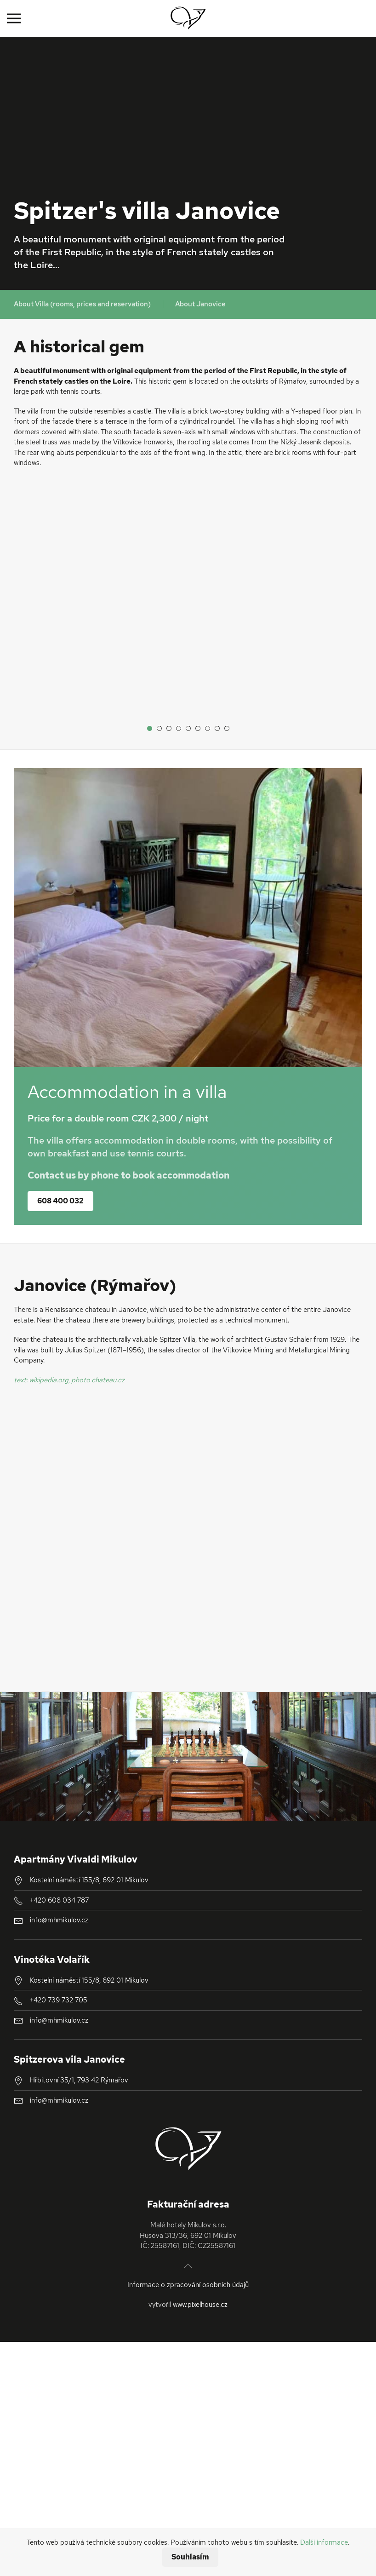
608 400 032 (60, 1195)
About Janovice (200, 304)
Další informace (324, 2542)
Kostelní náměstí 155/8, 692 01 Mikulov (89, 1874)
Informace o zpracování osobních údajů (188, 2279)
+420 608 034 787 (59, 1894)
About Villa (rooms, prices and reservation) (82, 304)
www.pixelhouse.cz (200, 2299)
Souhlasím (190, 2557)
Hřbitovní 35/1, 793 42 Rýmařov (79, 2074)
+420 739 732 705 (58, 1994)
